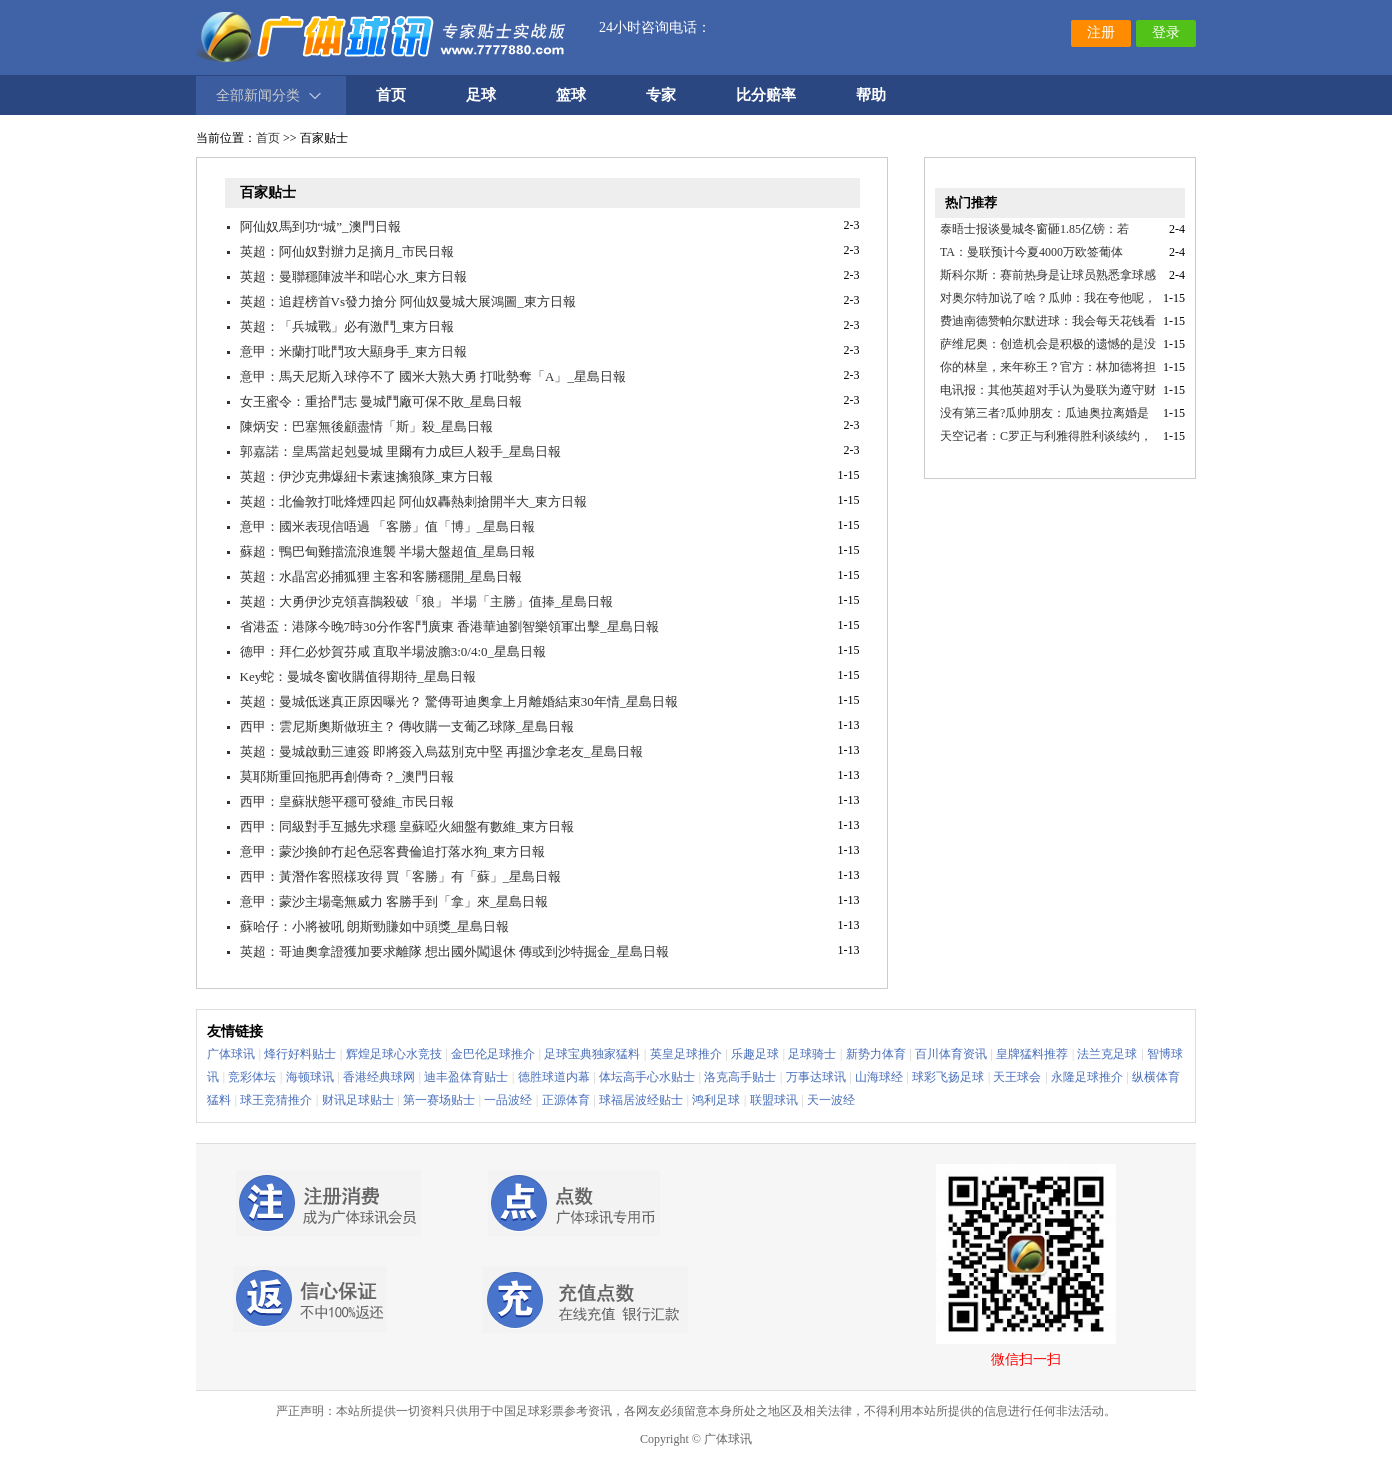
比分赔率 (766, 95)
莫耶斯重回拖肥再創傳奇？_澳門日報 (347, 776)
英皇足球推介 (686, 1054)
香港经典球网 (379, 1077)
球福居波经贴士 (641, 1100)
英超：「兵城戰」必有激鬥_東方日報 (347, 326)
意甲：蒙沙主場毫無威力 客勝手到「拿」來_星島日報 (394, 901)
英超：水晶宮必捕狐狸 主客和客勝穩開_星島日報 (381, 576)
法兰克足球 (1107, 1054)
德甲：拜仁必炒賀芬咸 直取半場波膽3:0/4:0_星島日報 (393, 651)
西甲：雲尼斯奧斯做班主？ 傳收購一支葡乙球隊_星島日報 (407, 726)
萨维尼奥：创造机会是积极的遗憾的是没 (1048, 344)
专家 (661, 95)
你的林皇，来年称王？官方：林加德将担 (1048, 367)
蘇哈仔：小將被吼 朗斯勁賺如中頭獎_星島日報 (375, 926)
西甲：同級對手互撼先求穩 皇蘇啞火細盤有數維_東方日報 (407, 826)
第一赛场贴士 (439, 1100)
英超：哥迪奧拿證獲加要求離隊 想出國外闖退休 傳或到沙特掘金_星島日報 (454, 951)
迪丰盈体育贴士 (466, 1077)
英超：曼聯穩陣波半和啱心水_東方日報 (354, 276)
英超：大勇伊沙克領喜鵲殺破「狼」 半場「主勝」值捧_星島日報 (427, 601)
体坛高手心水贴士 (647, 1077)
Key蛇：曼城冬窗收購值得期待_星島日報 (358, 676)
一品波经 (508, 1100)
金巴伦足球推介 (493, 1054)
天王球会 (1017, 1077)
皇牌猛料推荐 (1032, 1054)
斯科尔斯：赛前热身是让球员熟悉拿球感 (1048, 275)
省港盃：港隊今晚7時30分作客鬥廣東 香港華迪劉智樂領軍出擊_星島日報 (449, 626)
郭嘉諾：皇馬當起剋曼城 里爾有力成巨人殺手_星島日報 (401, 451)
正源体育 (566, 1100)
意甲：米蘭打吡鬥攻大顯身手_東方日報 (354, 351)
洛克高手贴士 (740, 1077)
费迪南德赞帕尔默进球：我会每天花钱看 (1048, 321)
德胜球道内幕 (554, 1077)
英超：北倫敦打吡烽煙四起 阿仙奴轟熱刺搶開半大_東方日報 (414, 501)
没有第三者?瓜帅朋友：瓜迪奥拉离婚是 (1044, 413)
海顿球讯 (310, 1077)
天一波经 (831, 1100)
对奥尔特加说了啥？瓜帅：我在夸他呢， (1048, 298)
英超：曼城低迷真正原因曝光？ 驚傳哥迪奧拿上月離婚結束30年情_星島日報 (459, 701)
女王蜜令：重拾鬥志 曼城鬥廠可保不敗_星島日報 (381, 401)
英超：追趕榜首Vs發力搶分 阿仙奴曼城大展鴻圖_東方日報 (408, 301)
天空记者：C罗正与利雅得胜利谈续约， (1046, 436)
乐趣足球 (755, 1054)
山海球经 (879, 1077)
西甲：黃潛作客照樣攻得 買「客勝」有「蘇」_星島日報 (401, 876)
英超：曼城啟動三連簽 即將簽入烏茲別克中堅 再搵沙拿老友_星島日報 (441, 751)
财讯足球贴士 (358, 1100)
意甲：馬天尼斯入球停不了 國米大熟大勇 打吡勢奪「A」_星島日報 (433, 376)
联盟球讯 (774, 1100)
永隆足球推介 (1087, 1077)
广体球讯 (231, 1054)
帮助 (871, 95)
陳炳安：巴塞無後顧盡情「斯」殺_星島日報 (367, 426)
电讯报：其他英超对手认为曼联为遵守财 (1048, 390)
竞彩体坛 (252, 1077)
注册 (1101, 32)
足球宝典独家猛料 (592, 1054)
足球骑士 (812, 1054)
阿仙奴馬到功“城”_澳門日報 (320, 226)
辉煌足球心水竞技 (394, 1054)
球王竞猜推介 (276, 1100)
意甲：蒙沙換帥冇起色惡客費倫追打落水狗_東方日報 (393, 851)
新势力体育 (876, 1054)
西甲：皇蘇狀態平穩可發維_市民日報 (347, 801)
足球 (481, 95)
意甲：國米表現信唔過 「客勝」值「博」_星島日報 (388, 526)
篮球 (571, 95)
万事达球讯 (816, 1077)
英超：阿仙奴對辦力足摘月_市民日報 (347, 251)
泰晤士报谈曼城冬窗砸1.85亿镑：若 (1034, 229)
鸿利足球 (716, 1100)
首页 (268, 138)
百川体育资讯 (951, 1054)
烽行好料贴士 (300, 1054)
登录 (1166, 32)
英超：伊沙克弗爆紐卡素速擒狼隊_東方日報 (367, 476)
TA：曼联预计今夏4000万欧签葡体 (1031, 252)
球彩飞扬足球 (948, 1077)
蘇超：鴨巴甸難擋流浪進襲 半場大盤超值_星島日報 (388, 551)
